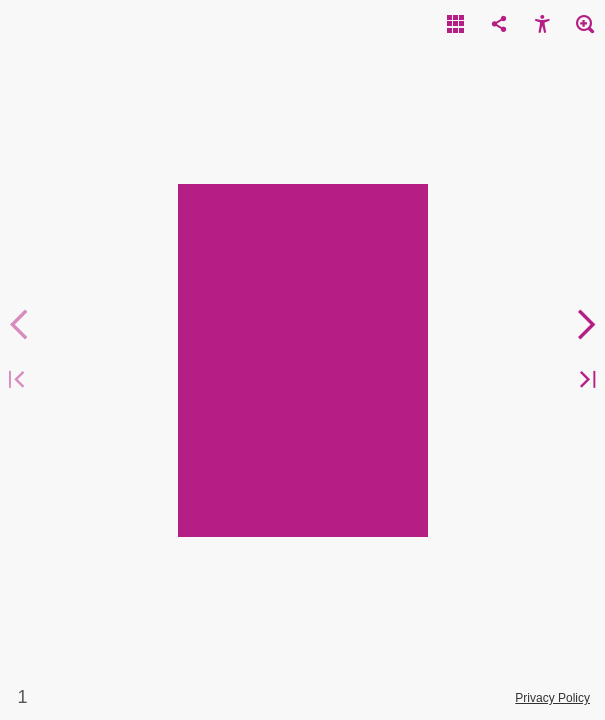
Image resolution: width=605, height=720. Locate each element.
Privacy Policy (552, 698)
